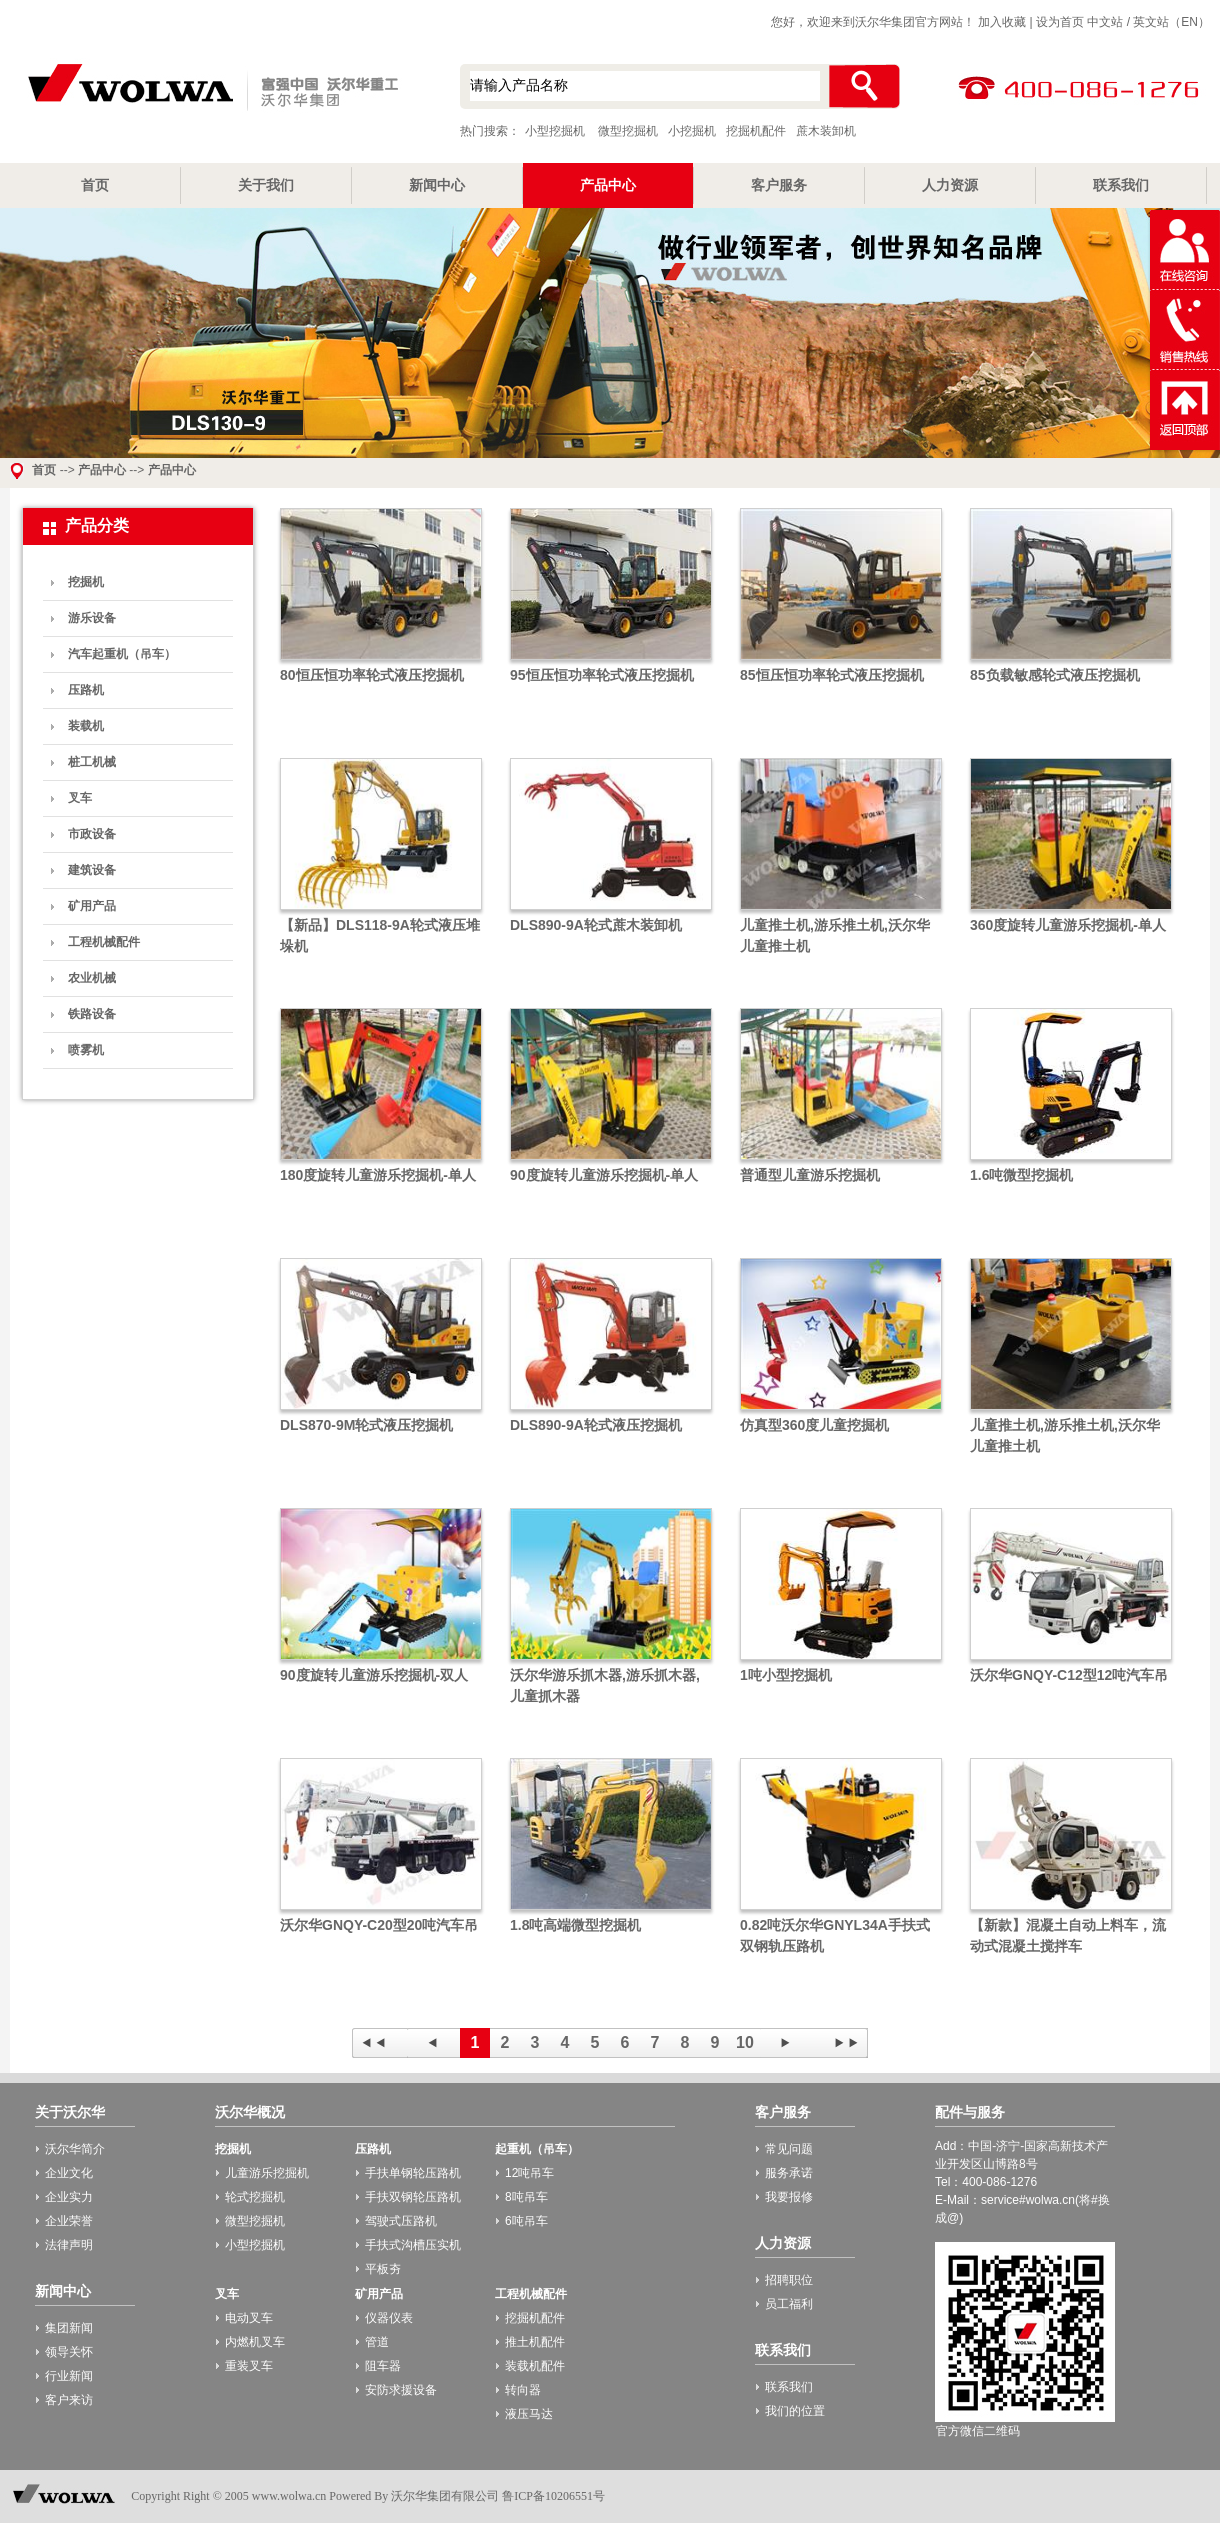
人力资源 (950, 185)
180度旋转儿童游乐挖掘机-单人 (378, 1175)
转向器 (523, 2390)
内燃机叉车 (255, 2342)
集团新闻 (69, 2328)
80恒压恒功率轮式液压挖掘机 (372, 675)
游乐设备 (92, 618)
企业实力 (69, 2197)
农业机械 (92, 978)
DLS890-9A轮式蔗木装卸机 (596, 925)
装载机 (86, 726)
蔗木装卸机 (826, 131)
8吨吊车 (526, 2197)
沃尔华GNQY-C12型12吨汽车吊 (1069, 1675)
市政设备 (92, 834)
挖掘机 (86, 582)
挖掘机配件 (756, 131)
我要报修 (789, 2197)
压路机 (86, 690)
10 (745, 2042)
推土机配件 (535, 2342)
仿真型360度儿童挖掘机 (814, 1425)
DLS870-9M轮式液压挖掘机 (366, 1425)
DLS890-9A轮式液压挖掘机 (596, 1425)
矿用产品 (92, 906)
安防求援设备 (401, 2390)
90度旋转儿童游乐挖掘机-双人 (374, 1675)
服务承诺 (789, 2173)
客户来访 (69, 2400)
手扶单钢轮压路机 (413, 2173)
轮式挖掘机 (255, 2197)
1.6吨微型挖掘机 (1021, 1175)
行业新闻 (69, 2376)
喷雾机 (86, 1050)
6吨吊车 (526, 2221)
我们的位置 (795, 2411)
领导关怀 (69, 2352)
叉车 (80, 798)
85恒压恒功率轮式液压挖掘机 (832, 675)
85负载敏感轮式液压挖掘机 (1055, 675)
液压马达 (529, 2414)
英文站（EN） (1171, 22)
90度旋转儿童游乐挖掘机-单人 (604, 1175)
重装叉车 (249, 2366)
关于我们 (266, 185)
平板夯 (383, 2269)
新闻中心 (437, 185)
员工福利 (789, 2304)
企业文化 (69, 2173)
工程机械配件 (104, 942)
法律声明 (69, 2245)
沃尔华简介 (75, 2149)
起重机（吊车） (537, 2149)
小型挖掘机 (210, 89)
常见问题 (789, 2149)
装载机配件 (535, 2366)
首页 (95, 185)
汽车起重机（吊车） (122, 654)
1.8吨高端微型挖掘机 (575, 1925)
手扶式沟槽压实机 (413, 2245)
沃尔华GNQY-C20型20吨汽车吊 (379, 1925)
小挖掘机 (692, 131)
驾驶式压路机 (401, 2221)
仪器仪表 (389, 2318)
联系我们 (1121, 185)
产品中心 (608, 185)
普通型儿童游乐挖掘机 (810, 1175)
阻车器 (383, 2366)
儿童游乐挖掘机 (267, 2173)
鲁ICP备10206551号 (553, 2496)
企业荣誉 (69, 2221)
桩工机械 (92, 762)
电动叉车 (249, 2318)
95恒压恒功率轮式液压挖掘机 (602, 675)
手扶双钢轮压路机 (413, 2197)
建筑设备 (92, 870)
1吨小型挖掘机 (786, 1675)
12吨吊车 (529, 2173)
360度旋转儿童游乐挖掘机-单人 (1068, 925)
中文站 (1105, 22)
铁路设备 (92, 1014)
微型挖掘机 (628, 131)
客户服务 (779, 185)
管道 (377, 2342)
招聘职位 (789, 2280)
